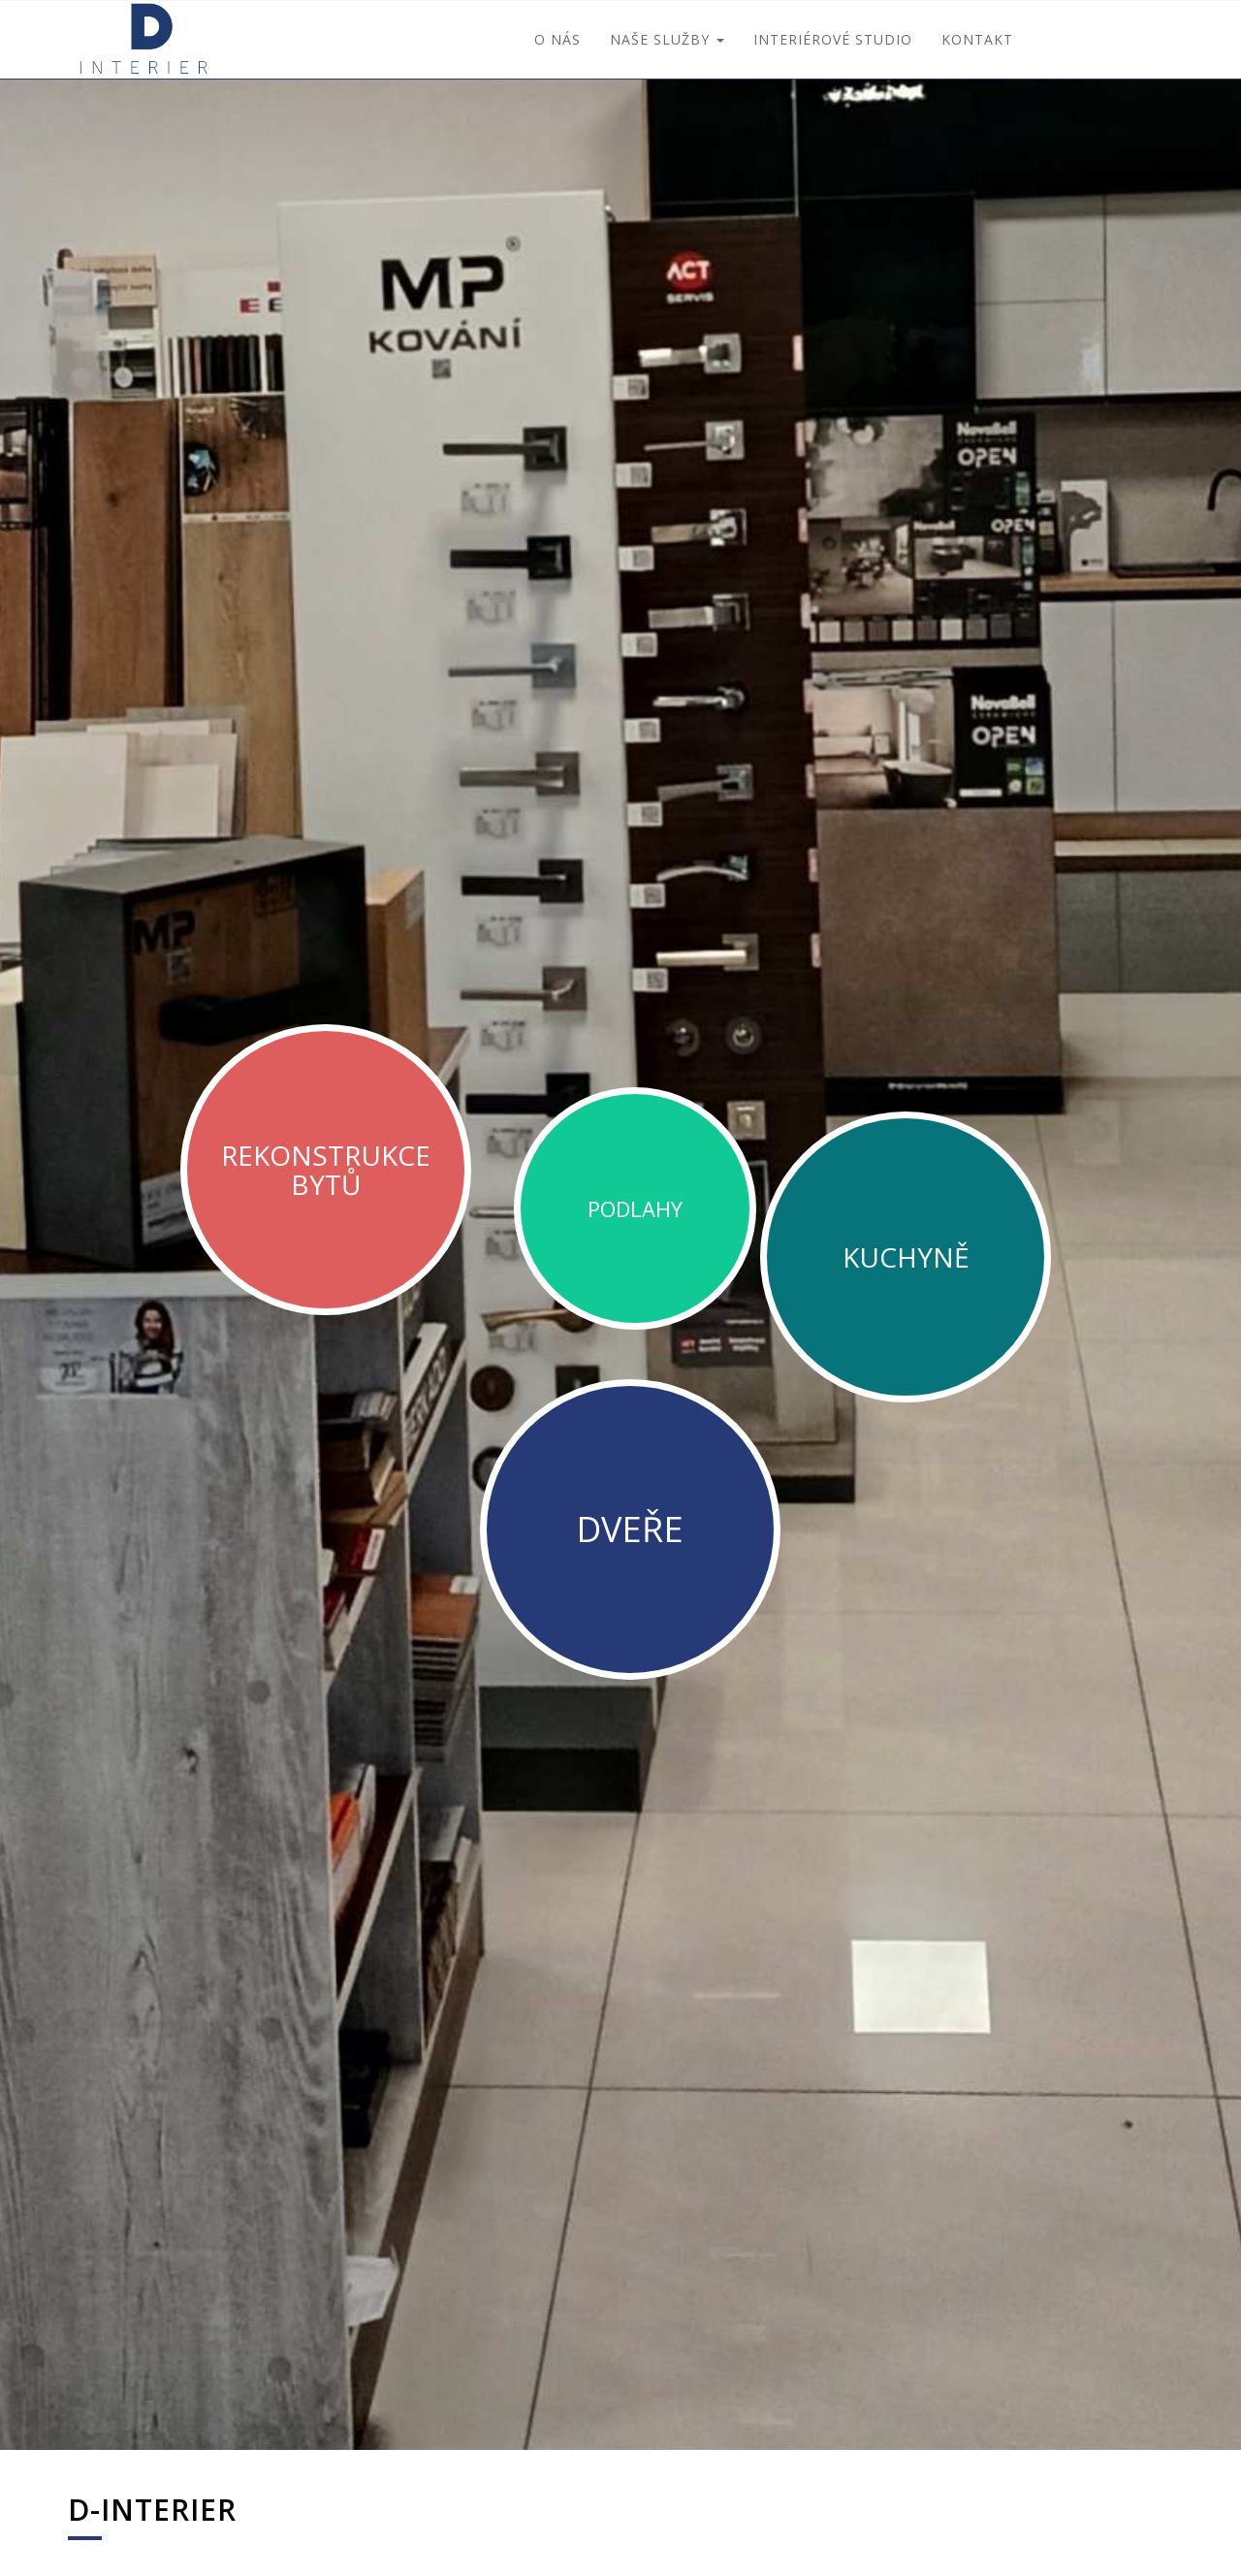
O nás (557, 39)
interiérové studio (832, 39)
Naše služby (667, 39)
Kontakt (977, 39)
